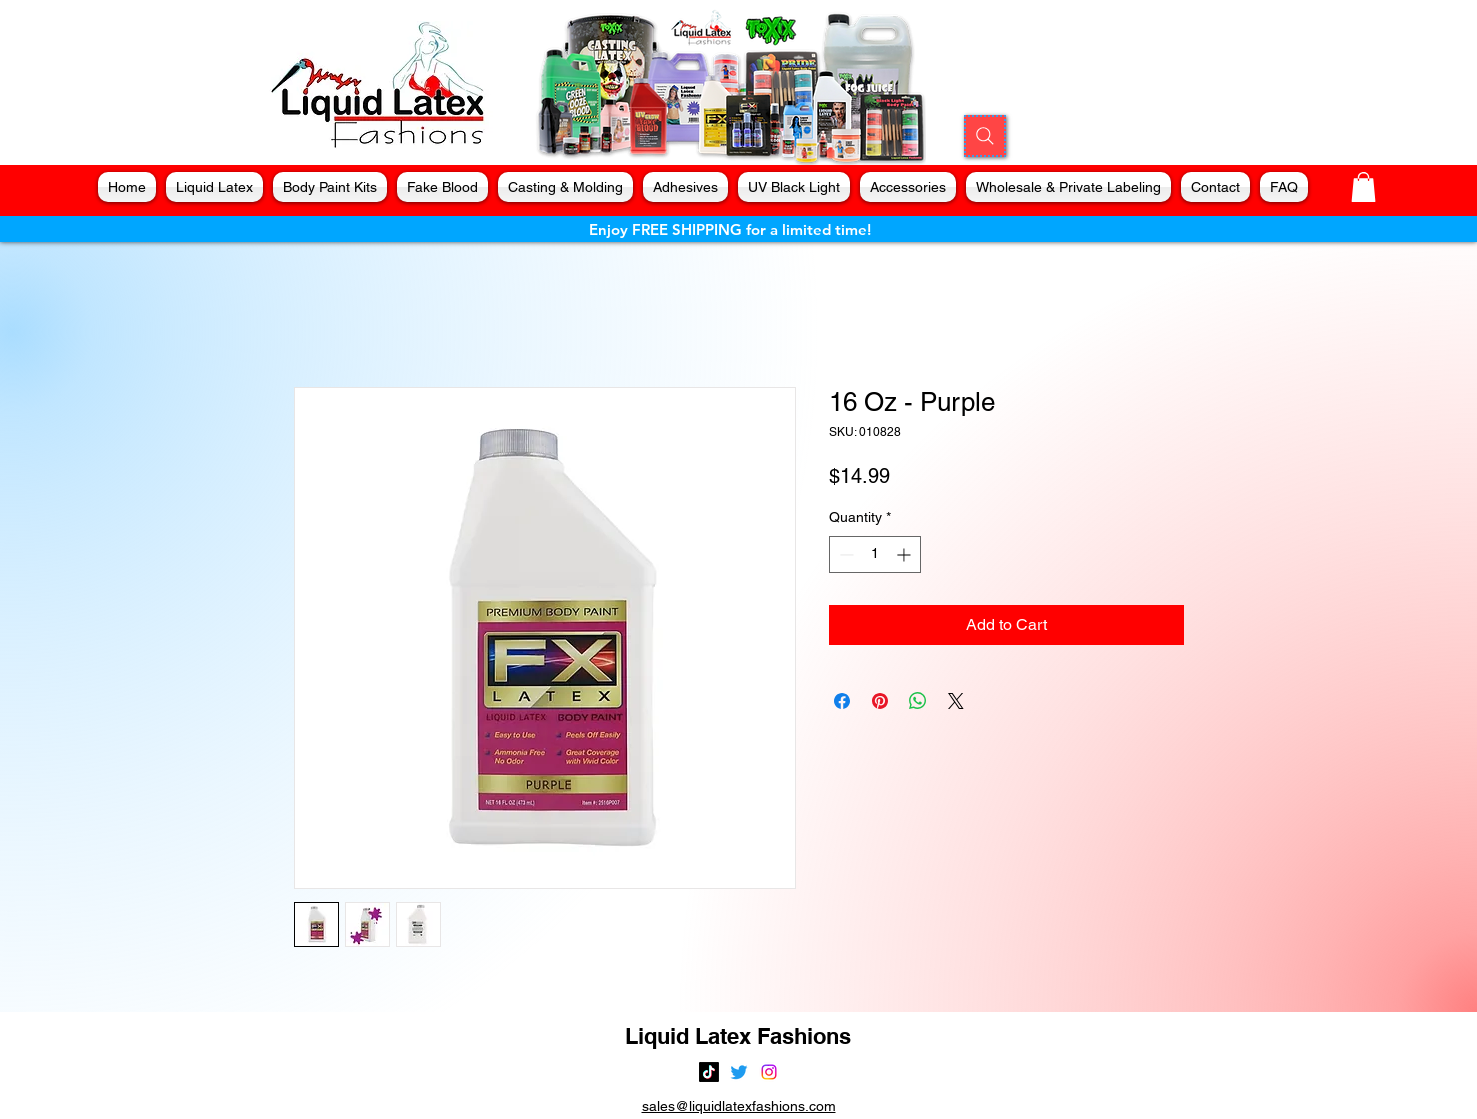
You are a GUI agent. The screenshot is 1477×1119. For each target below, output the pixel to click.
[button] (1363, 187)
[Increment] (905, 554)
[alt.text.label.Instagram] (769, 1072)
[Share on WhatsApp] (918, 701)
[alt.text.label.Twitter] (739, 1072)
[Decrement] (844, 554)
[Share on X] (956, 701)
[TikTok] (709, 1072)
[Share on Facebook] (842, 701)
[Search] (985, 136)
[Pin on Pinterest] (880, 701)
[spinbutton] (875, 554)
